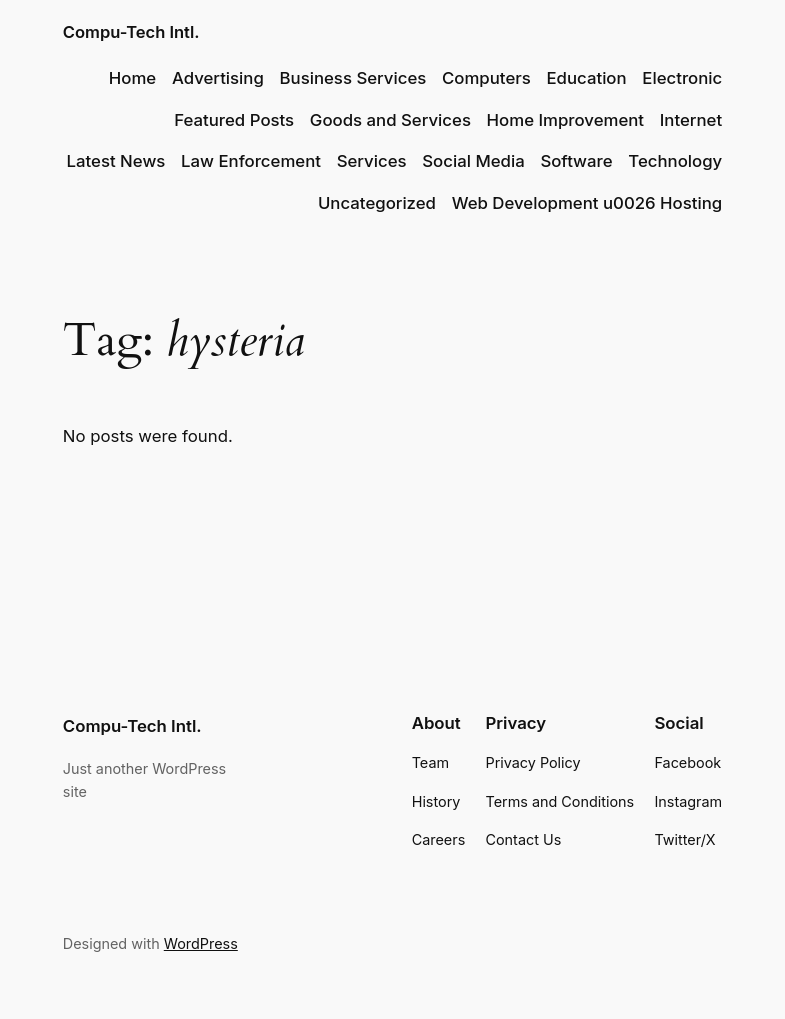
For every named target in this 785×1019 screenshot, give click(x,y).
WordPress (201, 943)
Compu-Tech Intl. (131, 32)
